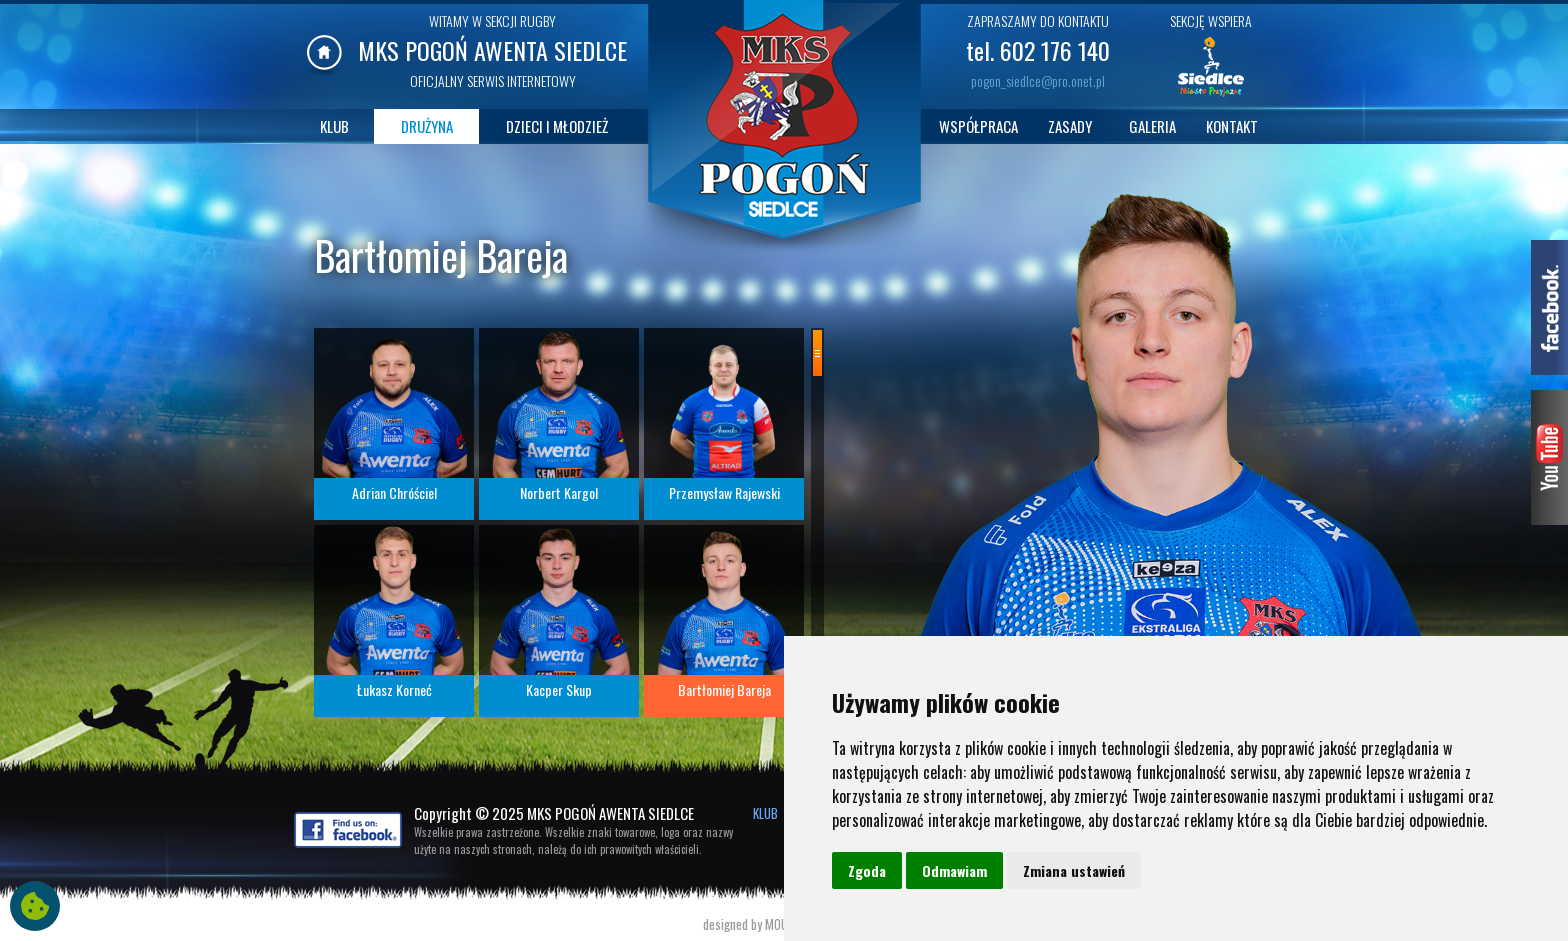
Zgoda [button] (867, 870)
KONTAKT (1232, 126)
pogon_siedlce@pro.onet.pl (1038, 80)
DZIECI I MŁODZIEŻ (557, 126)
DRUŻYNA (427, 126)
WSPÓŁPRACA (978, 126)
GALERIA (1152, 126)
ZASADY (1070, 126)
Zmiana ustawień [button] (1074, 870)
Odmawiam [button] (954, 870)
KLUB (334, 126)
